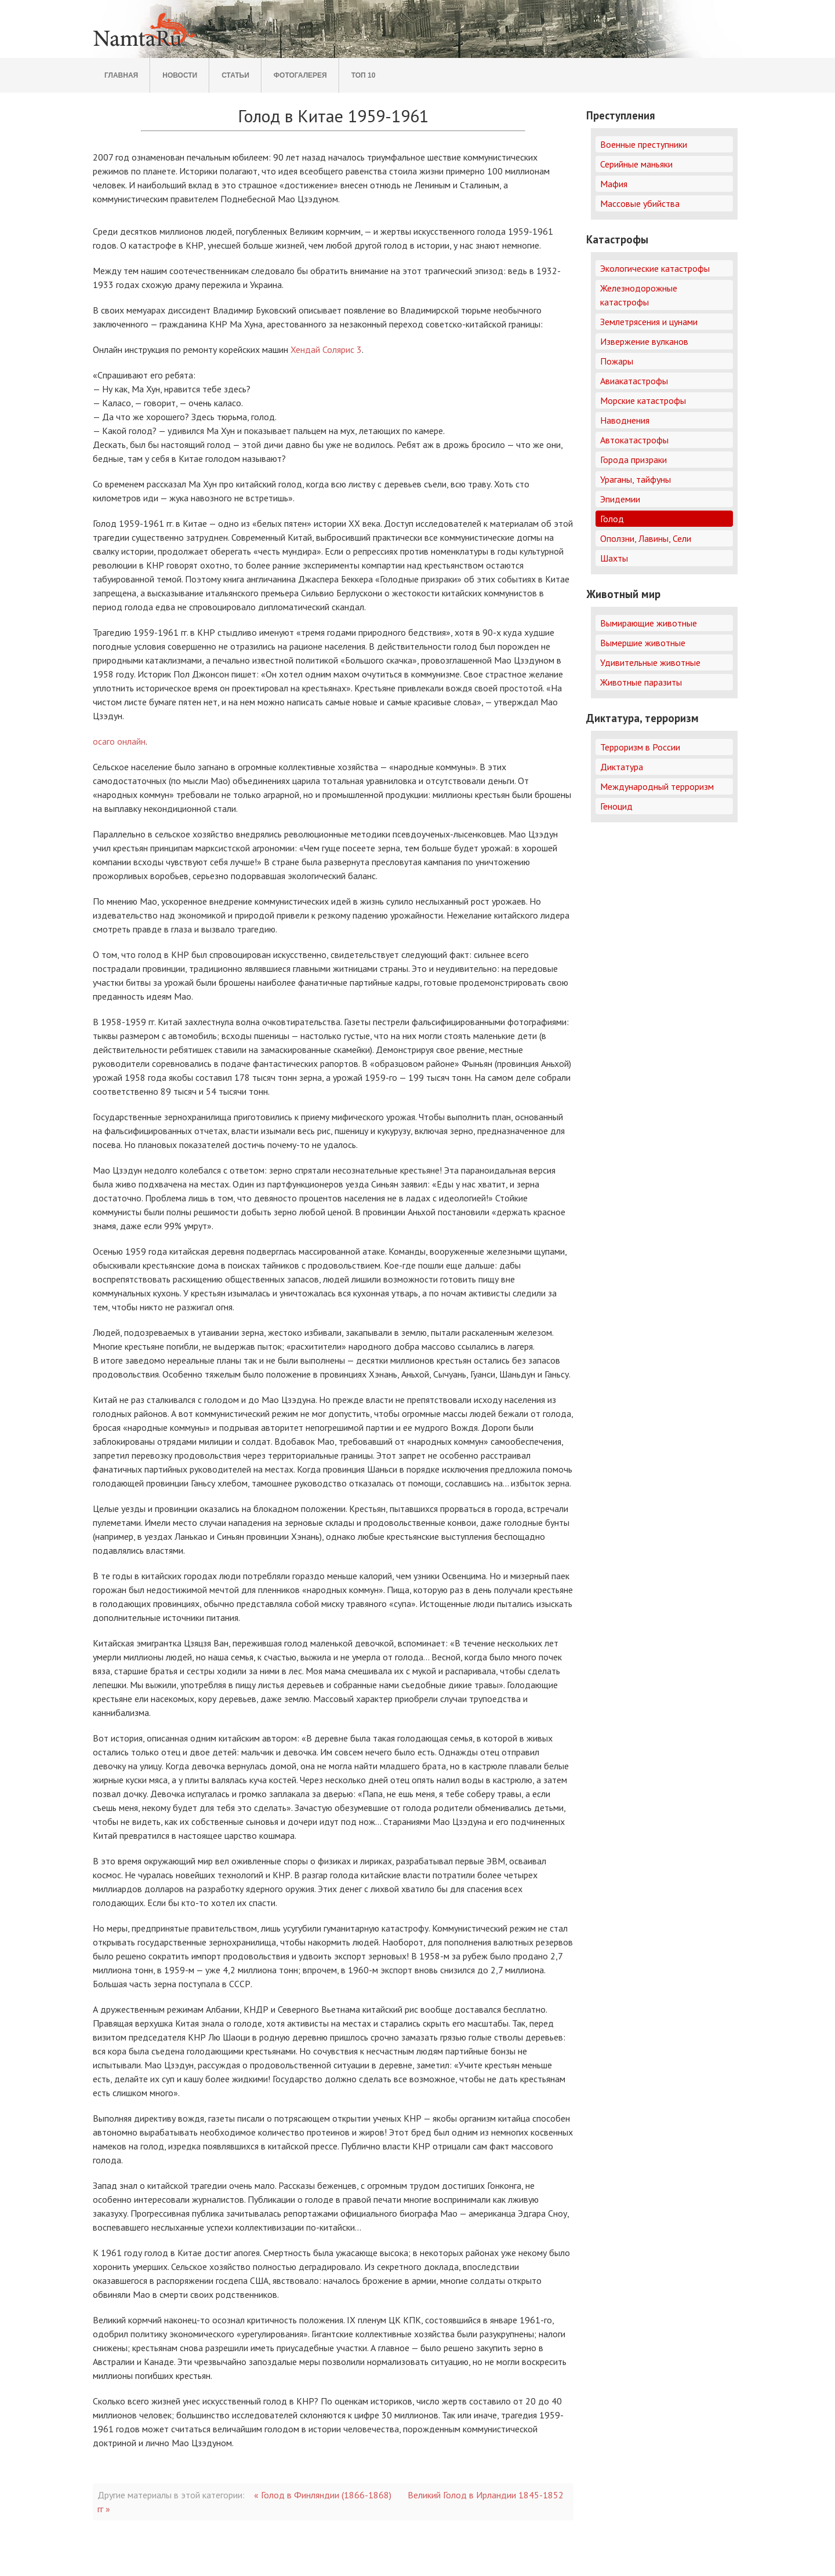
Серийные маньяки (636, 164)
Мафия (613, 184)
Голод (612, 518)
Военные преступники (643, 144)
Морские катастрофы (643, 400)
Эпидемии (620, 499)
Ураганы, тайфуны (635, 479)
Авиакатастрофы (634, 381)
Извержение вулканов (644, 341)
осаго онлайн (119, 741)
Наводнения (624, 420)
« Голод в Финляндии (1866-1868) (322, 2495)
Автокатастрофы (634, 440)
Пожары (616, 361)
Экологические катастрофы (655, 268)
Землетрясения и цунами (649, 321)
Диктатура (621, 767)
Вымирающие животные (648, 623)
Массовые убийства (640, 203)
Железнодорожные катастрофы (638, 295)
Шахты (614, 558)
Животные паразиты (641, 682)
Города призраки (633, 459)
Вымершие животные (642, 642)
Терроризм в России (640, 747)
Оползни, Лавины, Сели (645, 538)
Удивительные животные (650, 662)
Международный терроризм (657, 786)
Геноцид (616, 806)
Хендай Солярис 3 (326, 349)
